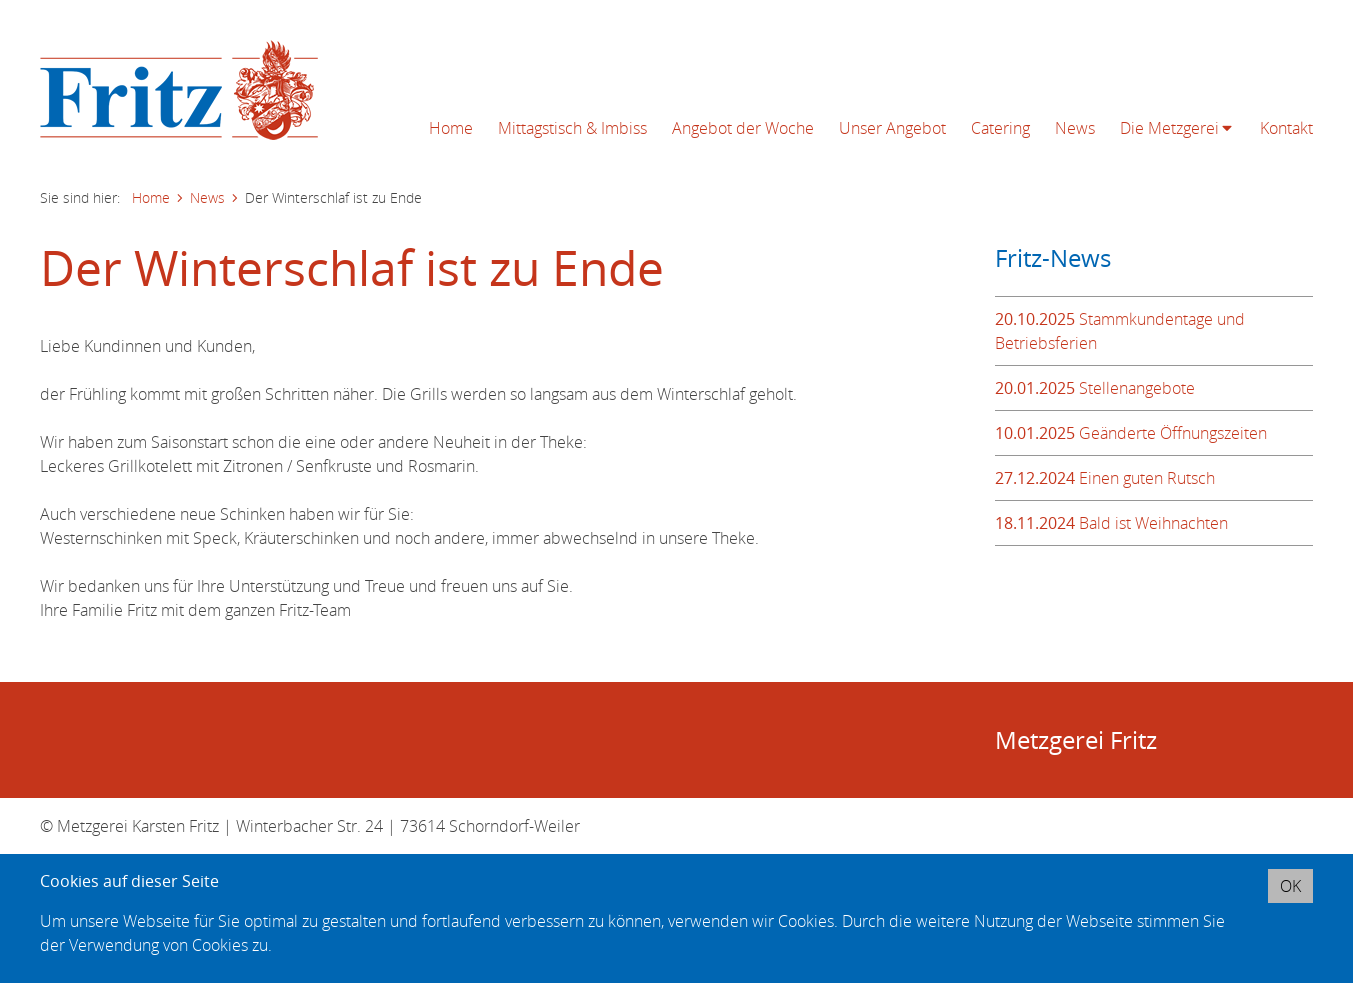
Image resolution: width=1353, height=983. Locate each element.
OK (1290, 886)
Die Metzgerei (1169, 128)
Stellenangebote (1095, 388)
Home (451, 128)
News (1075, 128)
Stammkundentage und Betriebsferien (1120, 331)
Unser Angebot (892, 128)
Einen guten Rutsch (1105, 478)
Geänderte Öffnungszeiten (1131, 433)
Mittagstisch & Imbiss (572, 128)
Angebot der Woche (743, 128)
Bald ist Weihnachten (1111, 523)
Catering (1000, 128)
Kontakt (1286, 128)
